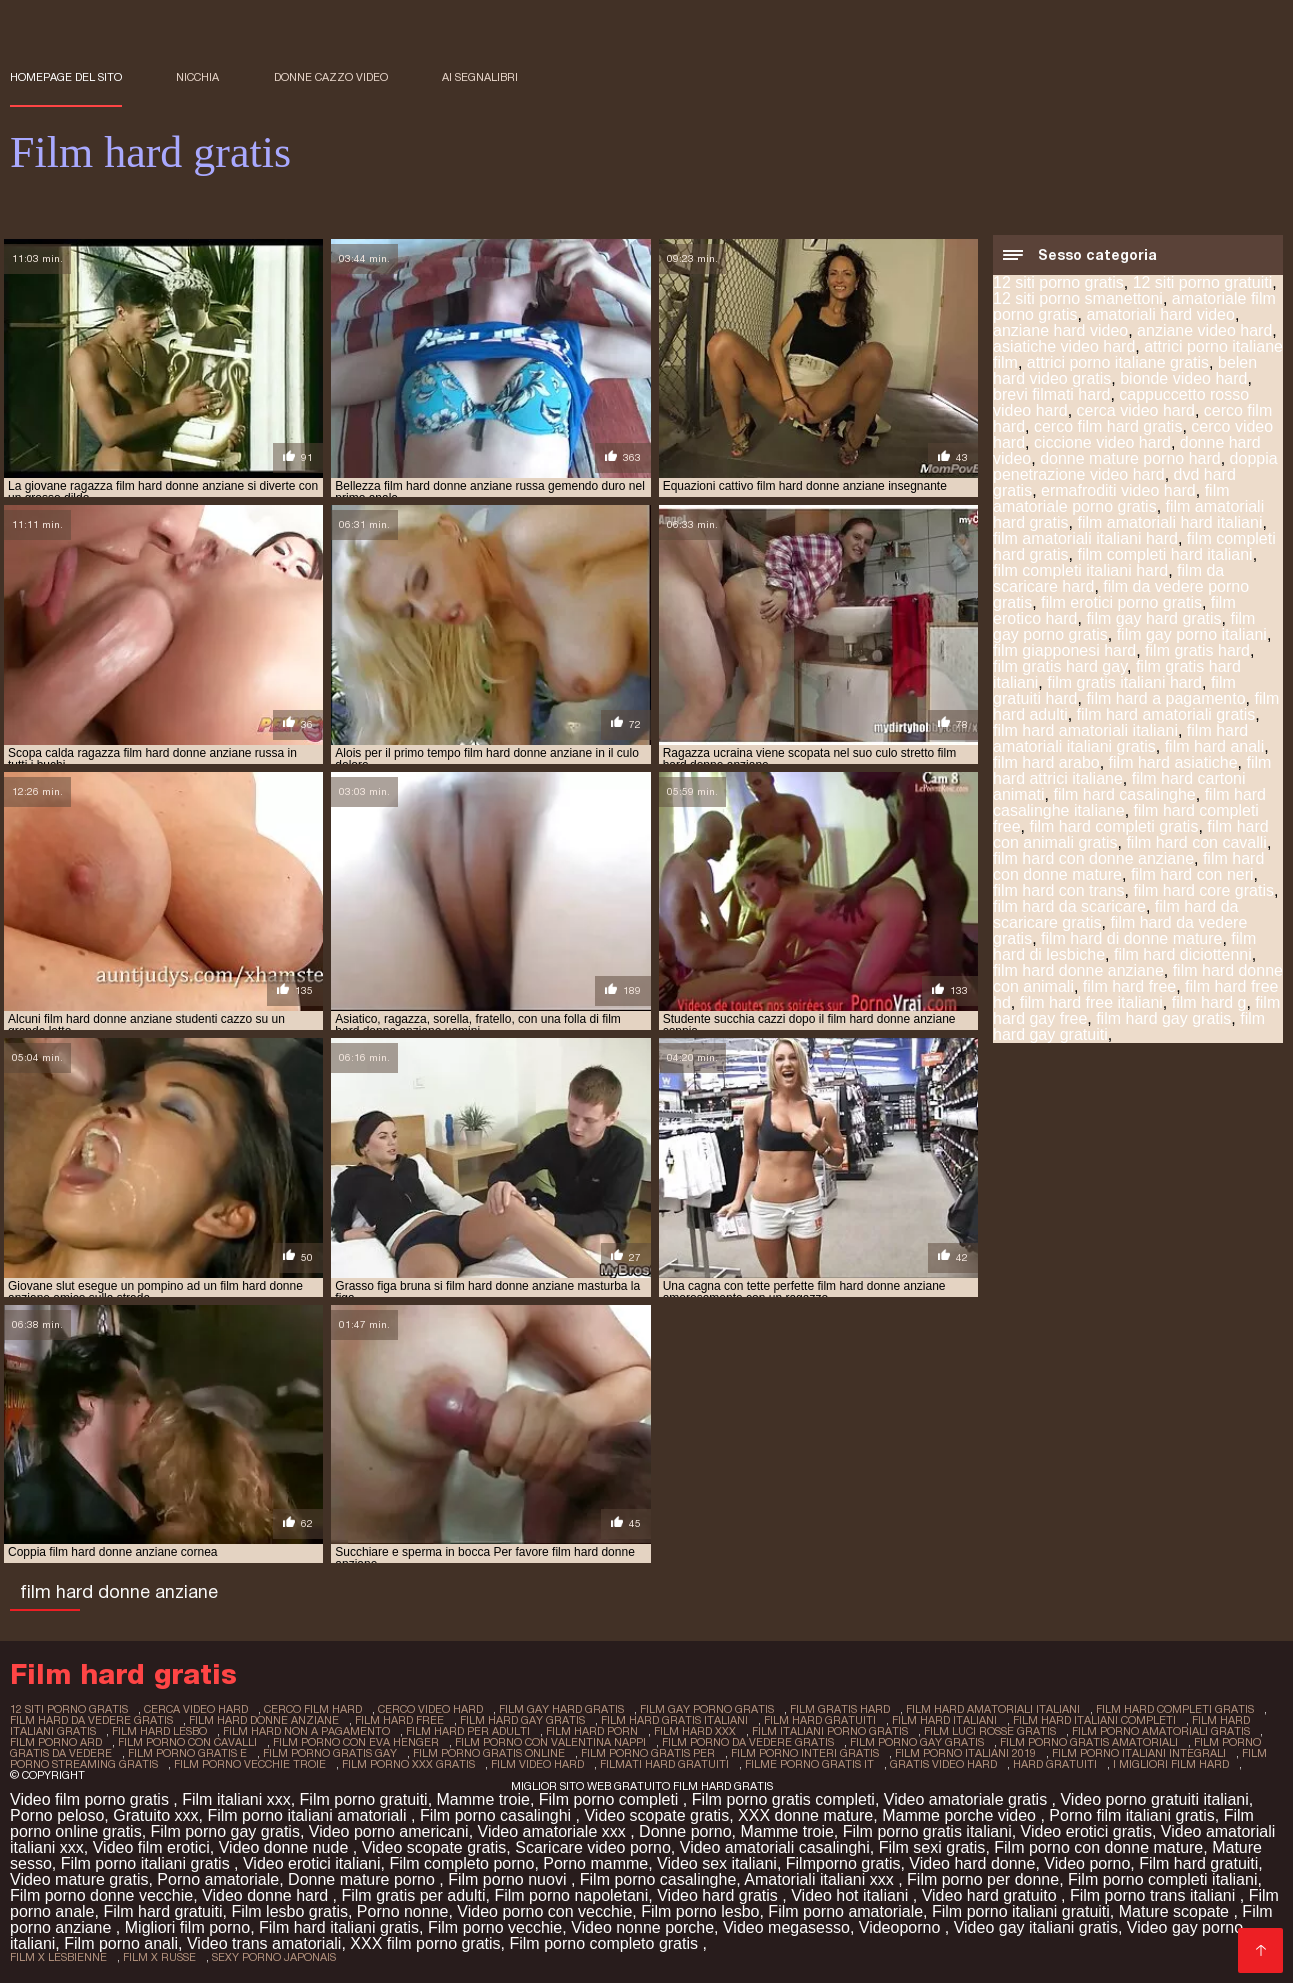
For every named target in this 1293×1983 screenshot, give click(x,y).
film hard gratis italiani (674, 1720)
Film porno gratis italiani (927, 1831)
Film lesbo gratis (289, 1911)
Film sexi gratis (932, 1847)
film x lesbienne (58, 1957)
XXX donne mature (805, 1815)
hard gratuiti (1055, 1764)
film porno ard (56, 1742)
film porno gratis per (648, 1753)
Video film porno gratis (91, 1799)
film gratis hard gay (1060, 666)
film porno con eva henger (356, 1742)
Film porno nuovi (509, 1879)
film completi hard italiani (1164, 554)
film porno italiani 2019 (965, 1753)
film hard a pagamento (1165, 698)
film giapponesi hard (1064, 650)
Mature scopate (1176, 1911)
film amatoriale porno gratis (1111, 498)
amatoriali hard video (1160, 314)
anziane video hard (1204, 330)
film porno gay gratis (917, 1742)
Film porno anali (121, 1943)
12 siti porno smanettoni (1078, 298)
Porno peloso (57, 1815)
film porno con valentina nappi (550, 1742)
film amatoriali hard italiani (1169, 522)
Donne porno (685, 1831)
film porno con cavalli (187, 1742)
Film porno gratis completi (783, 1799)
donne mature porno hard (1130, 458)
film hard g (1209, 1002)
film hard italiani (944, 1720)
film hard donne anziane (1078, 970)
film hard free (1129, 986)
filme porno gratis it (809, 1764)
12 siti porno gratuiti (1203, 282)
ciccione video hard (1102, 442)
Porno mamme (595, 1863)
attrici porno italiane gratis (1118, 362)
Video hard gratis (719, 1895)
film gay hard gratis (1153, 618)
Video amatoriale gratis (968, 1799)
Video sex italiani (717, 1863)
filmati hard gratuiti (664, 1764)
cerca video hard (1136, 410)
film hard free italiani (1091, 1002)
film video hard (537, 1764)
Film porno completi (611, 1799)
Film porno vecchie (495, 1927)
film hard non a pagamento (306, 1731)
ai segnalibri (480, 77)
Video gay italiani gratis (1036, 1927)
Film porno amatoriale (845, 1911)
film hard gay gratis (1163, 1018)
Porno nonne (403, 1911)
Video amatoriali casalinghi (775, 1847)
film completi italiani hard (1080, 570)
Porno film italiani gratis (1131, 1815)
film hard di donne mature (1131, 938)
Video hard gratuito (991, 1895)
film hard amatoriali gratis (1166, 714)
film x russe (159, 1957)
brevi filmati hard (1051, 394)
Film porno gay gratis (225, 1831)
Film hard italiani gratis (339, 1927)
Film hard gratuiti (1198, 1863)
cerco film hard (313, 1709)
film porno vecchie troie (250, 1764)
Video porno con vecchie (544, 1911)
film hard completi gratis (1113, 826)
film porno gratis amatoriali (1089, 1742)
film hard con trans (1059, 890)
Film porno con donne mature (1098, 1847)
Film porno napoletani (571, 1895)
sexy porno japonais (274, 1957)
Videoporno (902, 1927)
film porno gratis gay (330, 1753)
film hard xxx (695, 1731)
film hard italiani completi (1094, 1720)
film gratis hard (1197, 650)
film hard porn (592, 1731)
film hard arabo (1046, 762)
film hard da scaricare (1069, 906)
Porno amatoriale (218, 1879)
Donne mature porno (363, 1879)
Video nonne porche (642, 1927)
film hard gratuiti (820, 1720)
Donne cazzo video (331, 77)
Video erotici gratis (1086, 1831)
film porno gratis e (187, 1753)
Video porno (1087, 1863)
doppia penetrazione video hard (1135, 466)
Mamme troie (483, 1799)
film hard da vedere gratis (91, 1720)
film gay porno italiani (1192, 634)
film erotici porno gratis (1121, 602)
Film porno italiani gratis (147, 1863)
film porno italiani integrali (1139, 1753)
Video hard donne (972, 1863)
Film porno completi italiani (1162, 1879)
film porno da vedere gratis (748, 1742)
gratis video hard (943, 1764)
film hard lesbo (159, 1731)
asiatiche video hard (1064, 346)
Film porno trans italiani (1155, 1895)
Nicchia (197, 77)
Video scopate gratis (656, 1815)
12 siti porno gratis (1058, 282)
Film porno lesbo (700, 1911)
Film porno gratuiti (364, 1799)
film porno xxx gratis (408, 1764)
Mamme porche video (961, 1815)
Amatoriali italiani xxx (821, 1879)
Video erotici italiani (312, 1863)
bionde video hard (1183, 378)
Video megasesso (786, 1927)
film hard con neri (1192, 874)
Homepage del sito (66, 77)
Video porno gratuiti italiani (1154, 1799)
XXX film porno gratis (425, 1943)
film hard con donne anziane (1093, 858)
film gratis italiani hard (1124, 682)
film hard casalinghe (1124, 794)
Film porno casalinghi (498, 1815)
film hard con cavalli (1196, 842)
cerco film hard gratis (1108, 426)
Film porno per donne (983, 1879)
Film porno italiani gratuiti (1021, 1911)
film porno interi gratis (805, 1753)
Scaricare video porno (593, 1847)
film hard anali (1215, 746)
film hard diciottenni (1183, 954)
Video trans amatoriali (264, 1943)
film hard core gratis (1204, 890)
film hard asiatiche (1173, 762)
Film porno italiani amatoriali (309, 1815)
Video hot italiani (852, 1895)
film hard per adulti (468, 1731)
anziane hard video (1060, 330)
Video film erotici (151, 1847)
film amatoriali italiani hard (1085, 538)
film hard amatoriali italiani (1085, 730)
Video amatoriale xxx (554, 1831)
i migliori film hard (1171, 1764)
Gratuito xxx (155, 1815)
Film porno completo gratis (605, 1943)
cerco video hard (430, 1709)
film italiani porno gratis (830, 1731)
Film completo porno (461, 1863)
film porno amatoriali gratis (1161, 1731)
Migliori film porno (187, 1927)
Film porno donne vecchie (101, 1895)
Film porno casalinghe (658, 1879)
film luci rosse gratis (990, 1731)
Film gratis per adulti (413, 1895)
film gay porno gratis (707, 1709)
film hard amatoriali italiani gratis (1120, 738)
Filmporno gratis (843, 1863)
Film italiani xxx (236, 1799)
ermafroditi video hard (1118, 490)
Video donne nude (286, 1847)
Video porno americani (389, 1831)
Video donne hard (267, 1895)
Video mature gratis (79, 1879)
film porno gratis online (489, 1753)
